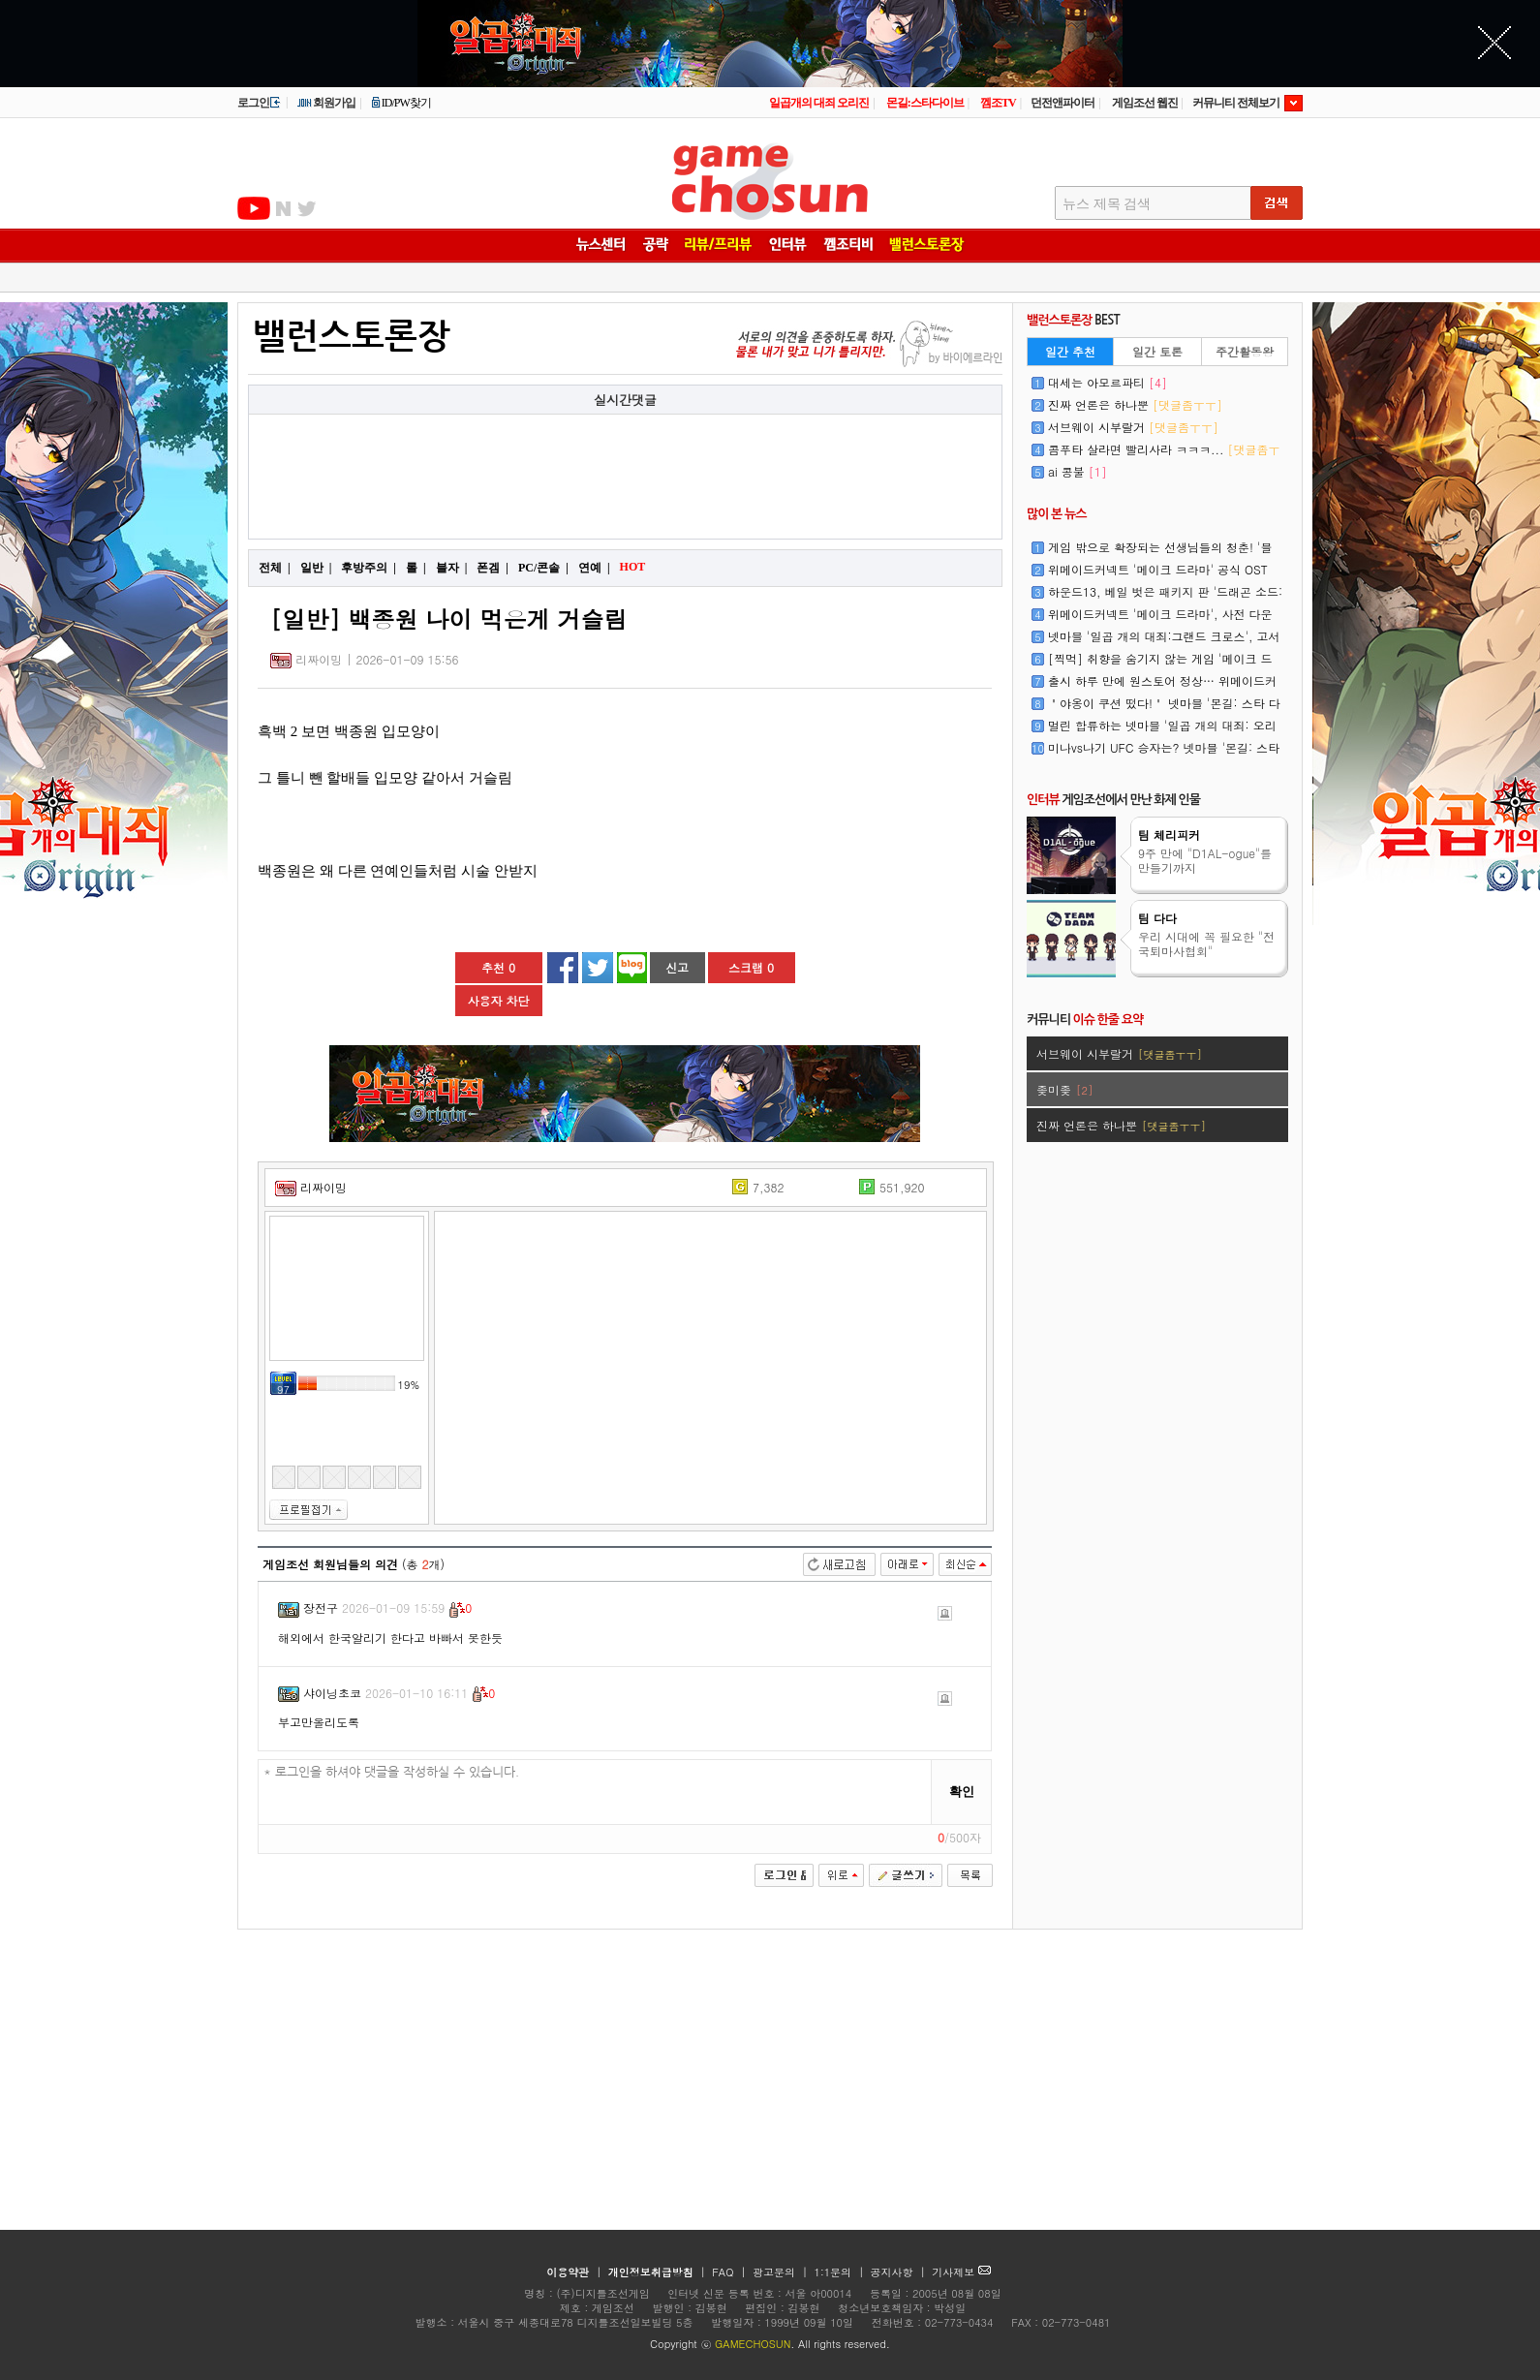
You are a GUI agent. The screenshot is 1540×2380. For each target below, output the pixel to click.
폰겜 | (492, 567)
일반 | (316, 567)
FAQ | (731, 2272)
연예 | (594, 567)
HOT (635, 566)
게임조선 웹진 (1145, 102)
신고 (677, 967)
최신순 (965, 1564)
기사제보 (961, 2272)
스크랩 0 (751, 967)
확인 (961, 1791)
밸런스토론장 (351, 337)
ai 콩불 (1077, 471)
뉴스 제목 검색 (1107, 204)
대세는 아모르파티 (1107, 382)
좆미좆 (1064, 1089)
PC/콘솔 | (543, 567)
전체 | (275, 567)
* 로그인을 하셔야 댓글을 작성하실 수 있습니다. (595, 1792)
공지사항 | (900, 2272)
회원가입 (325, 102)
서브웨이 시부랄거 (1133, 426)
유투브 (253, 208)
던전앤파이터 (1062, 102)
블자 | (452, 567)
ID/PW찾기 (401, 102)
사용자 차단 (498, 1000)
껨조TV (998, 102)
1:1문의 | (841, 2272)
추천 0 (498, 967)
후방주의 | (368, 567)
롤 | (416, 567)
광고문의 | (780, 2272)
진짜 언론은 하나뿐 (1135, 404)
